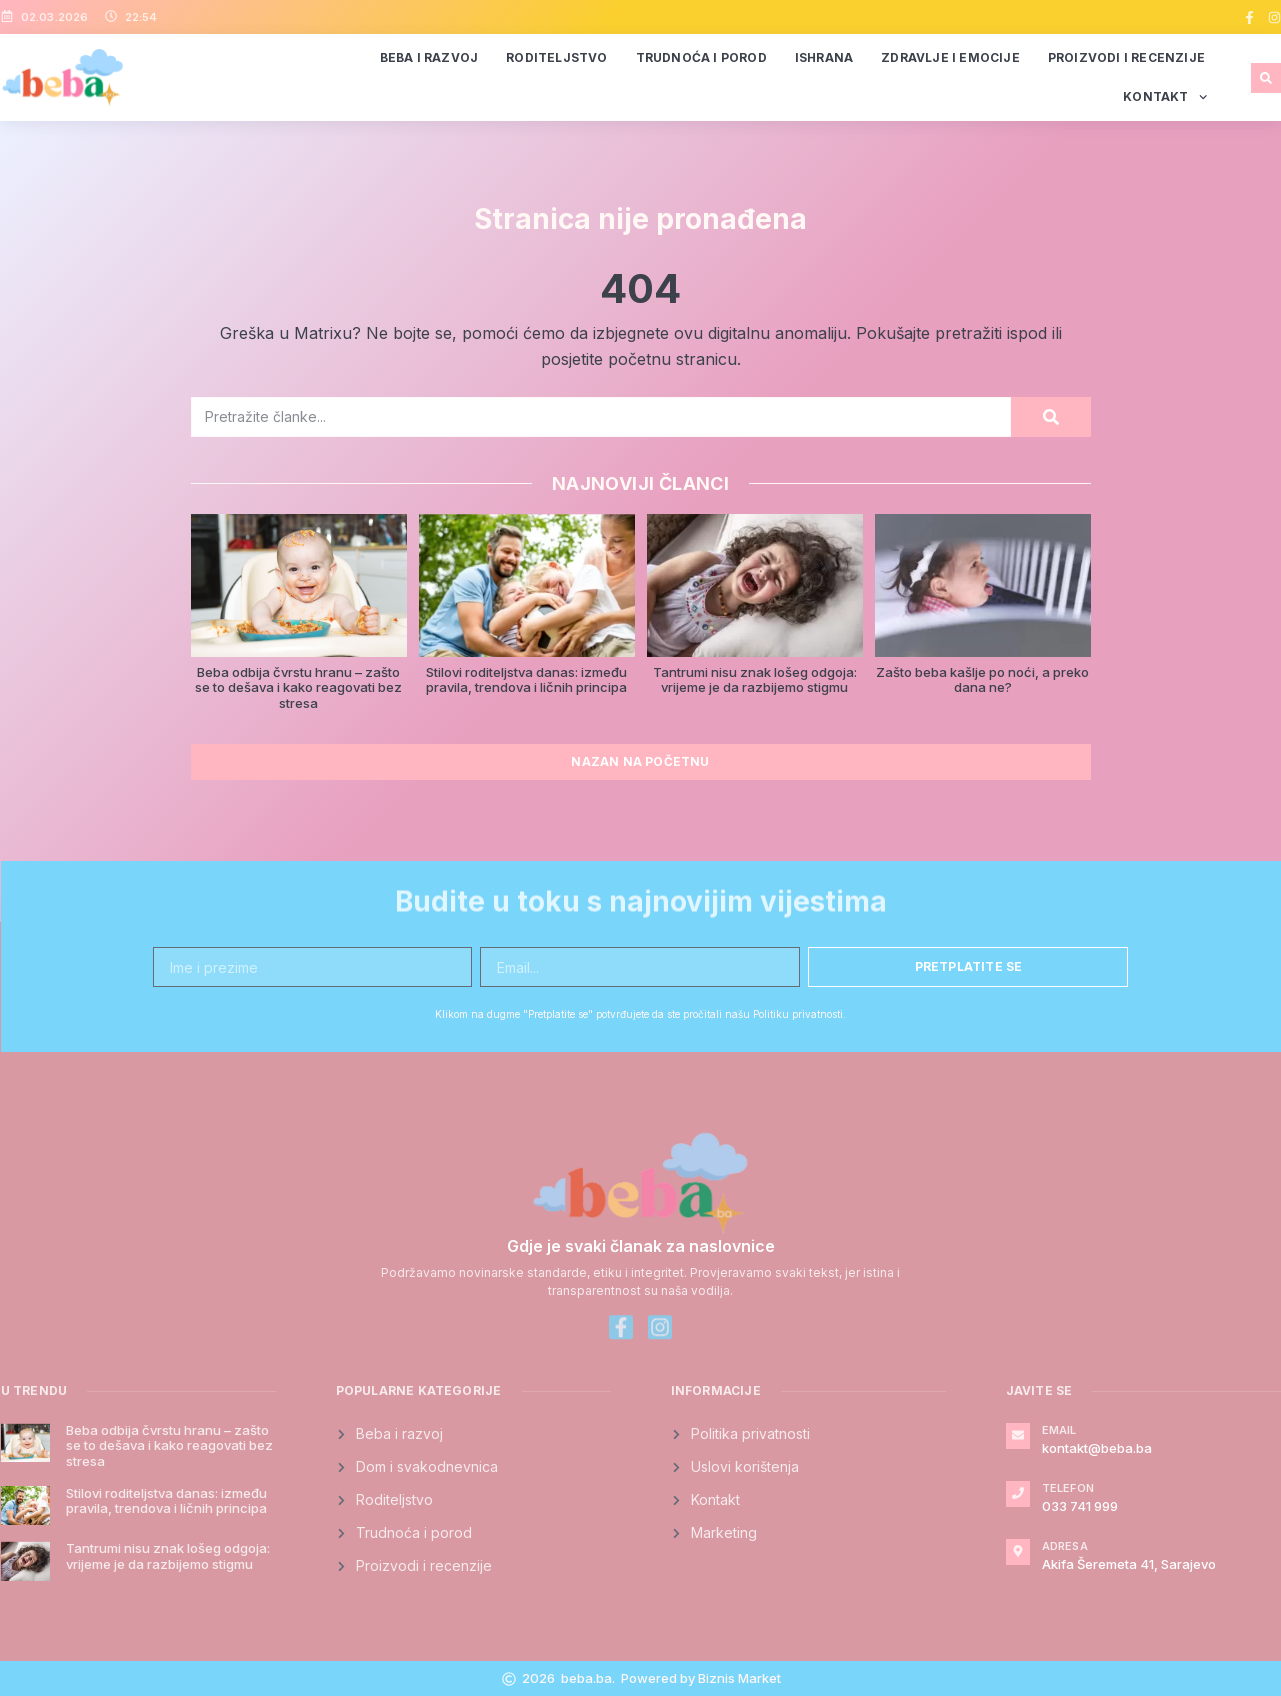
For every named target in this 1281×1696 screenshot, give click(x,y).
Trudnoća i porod (701, 57)
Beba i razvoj (429, 57)
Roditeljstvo (556, 57)
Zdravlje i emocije (950, 57)
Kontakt (1165, 97)
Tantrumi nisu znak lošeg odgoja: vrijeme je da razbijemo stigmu (755, 680)
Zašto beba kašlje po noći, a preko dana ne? (982, 680)
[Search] (1051, 417)
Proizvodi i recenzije (1126, 57)
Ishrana (824, 57)
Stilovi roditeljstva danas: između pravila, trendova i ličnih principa (526, 680)
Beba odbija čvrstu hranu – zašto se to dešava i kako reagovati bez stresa (298, 687)
